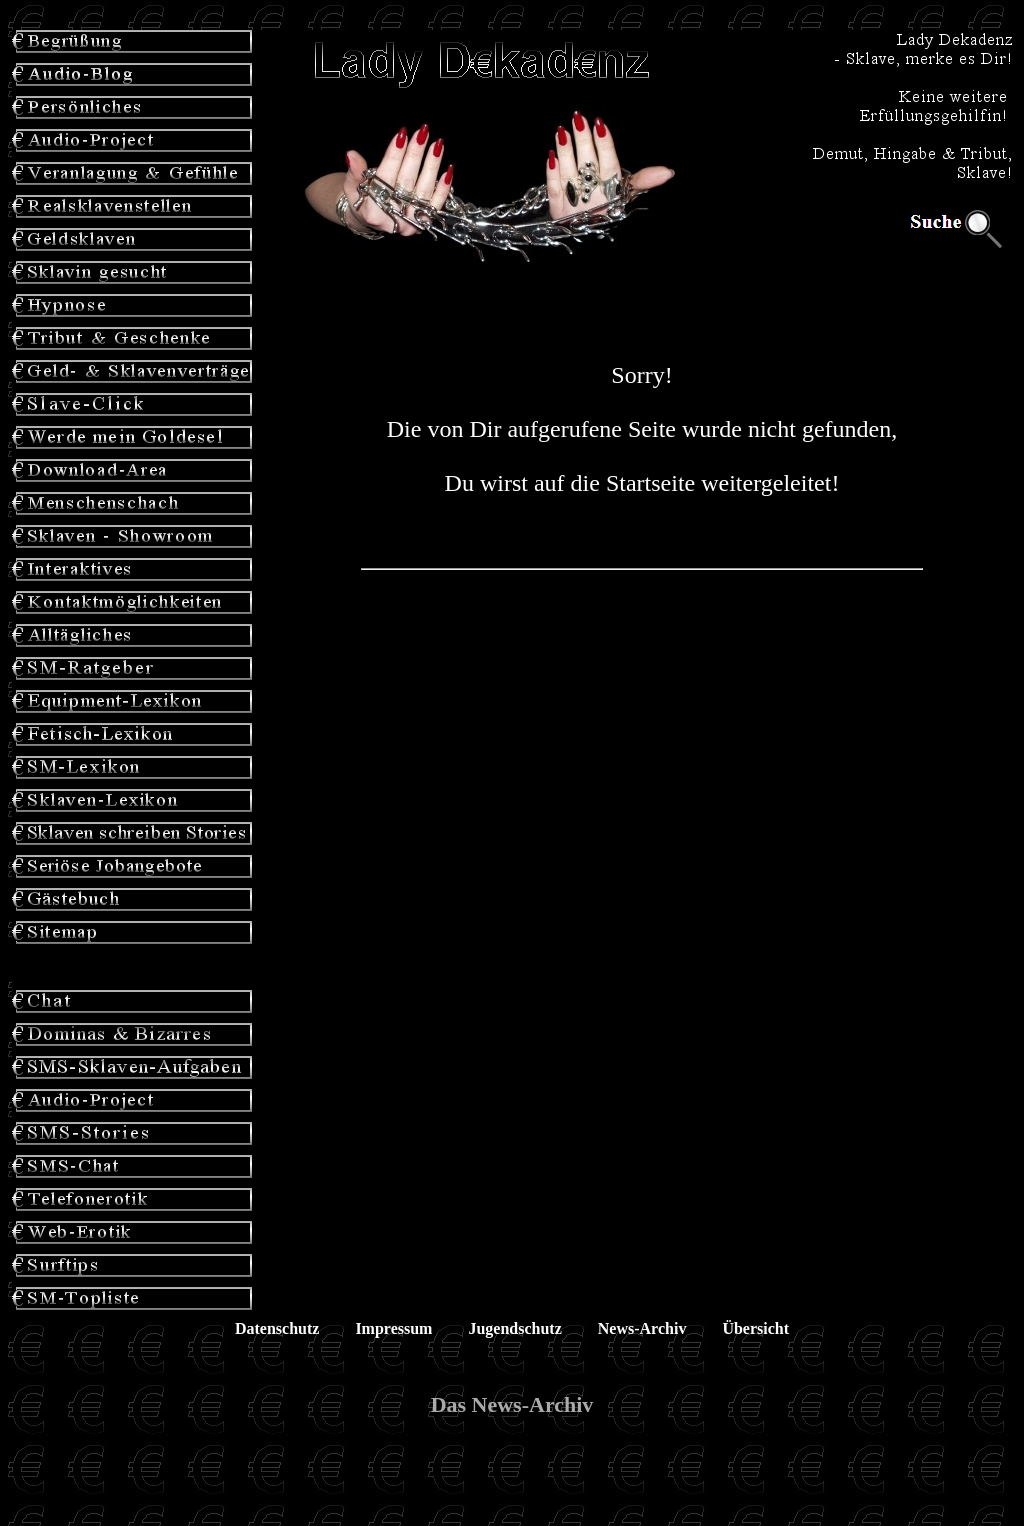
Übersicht (755, 1328)
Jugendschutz (514, 1328)
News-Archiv (642, 1328)
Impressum (393, 1328)
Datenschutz (277, 1328)
